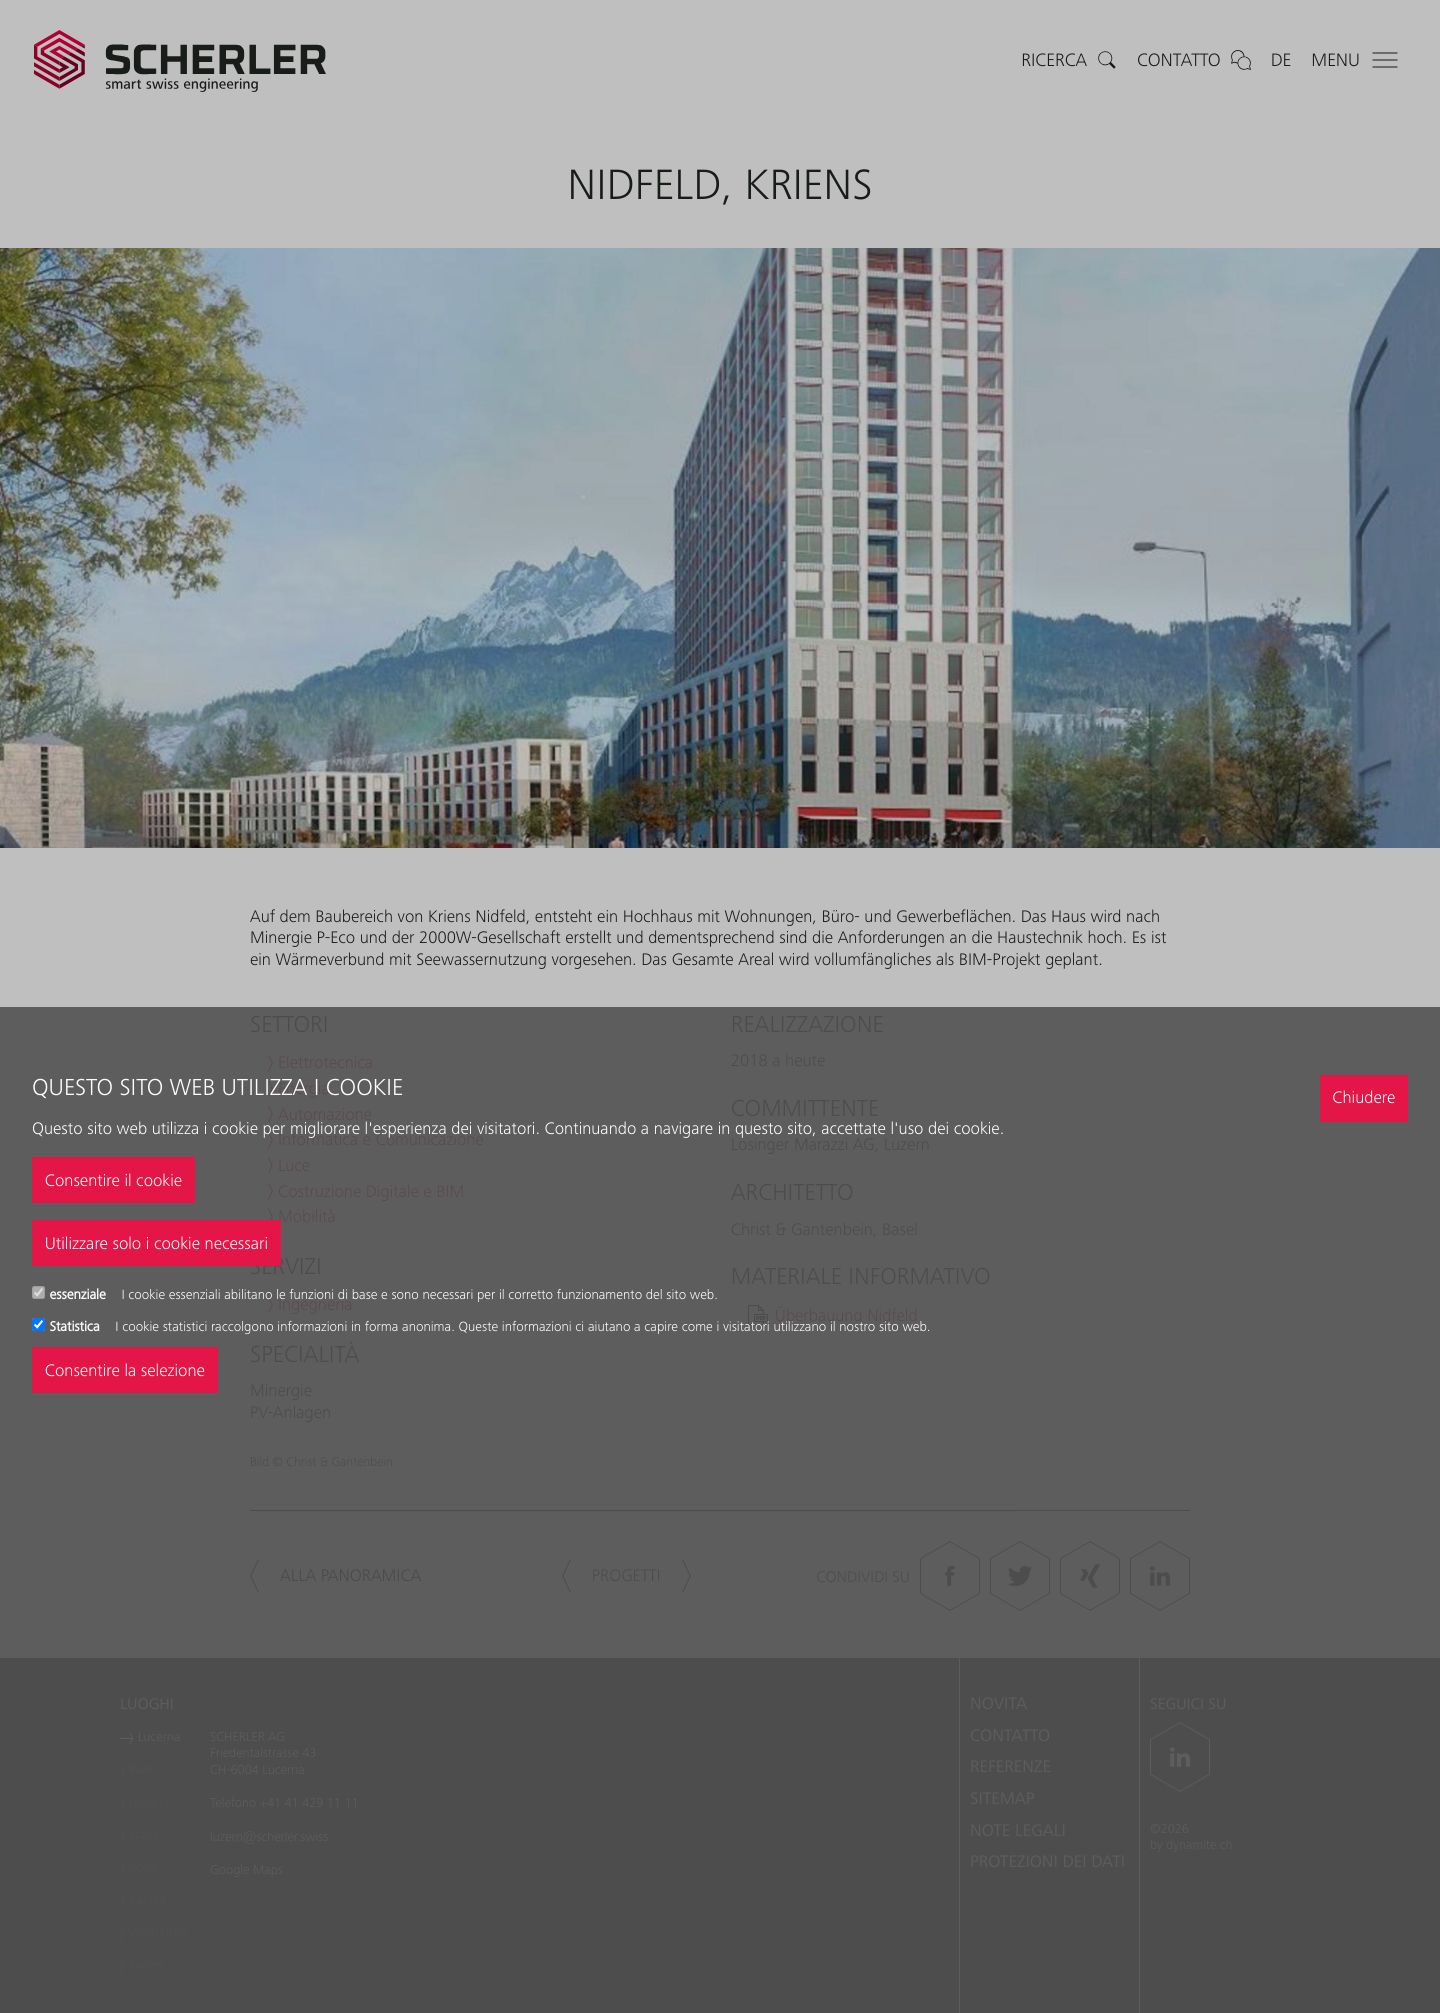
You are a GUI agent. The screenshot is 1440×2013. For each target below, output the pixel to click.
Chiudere (1363, 1097)
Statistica (77, 1327)
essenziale (80, 1295)
